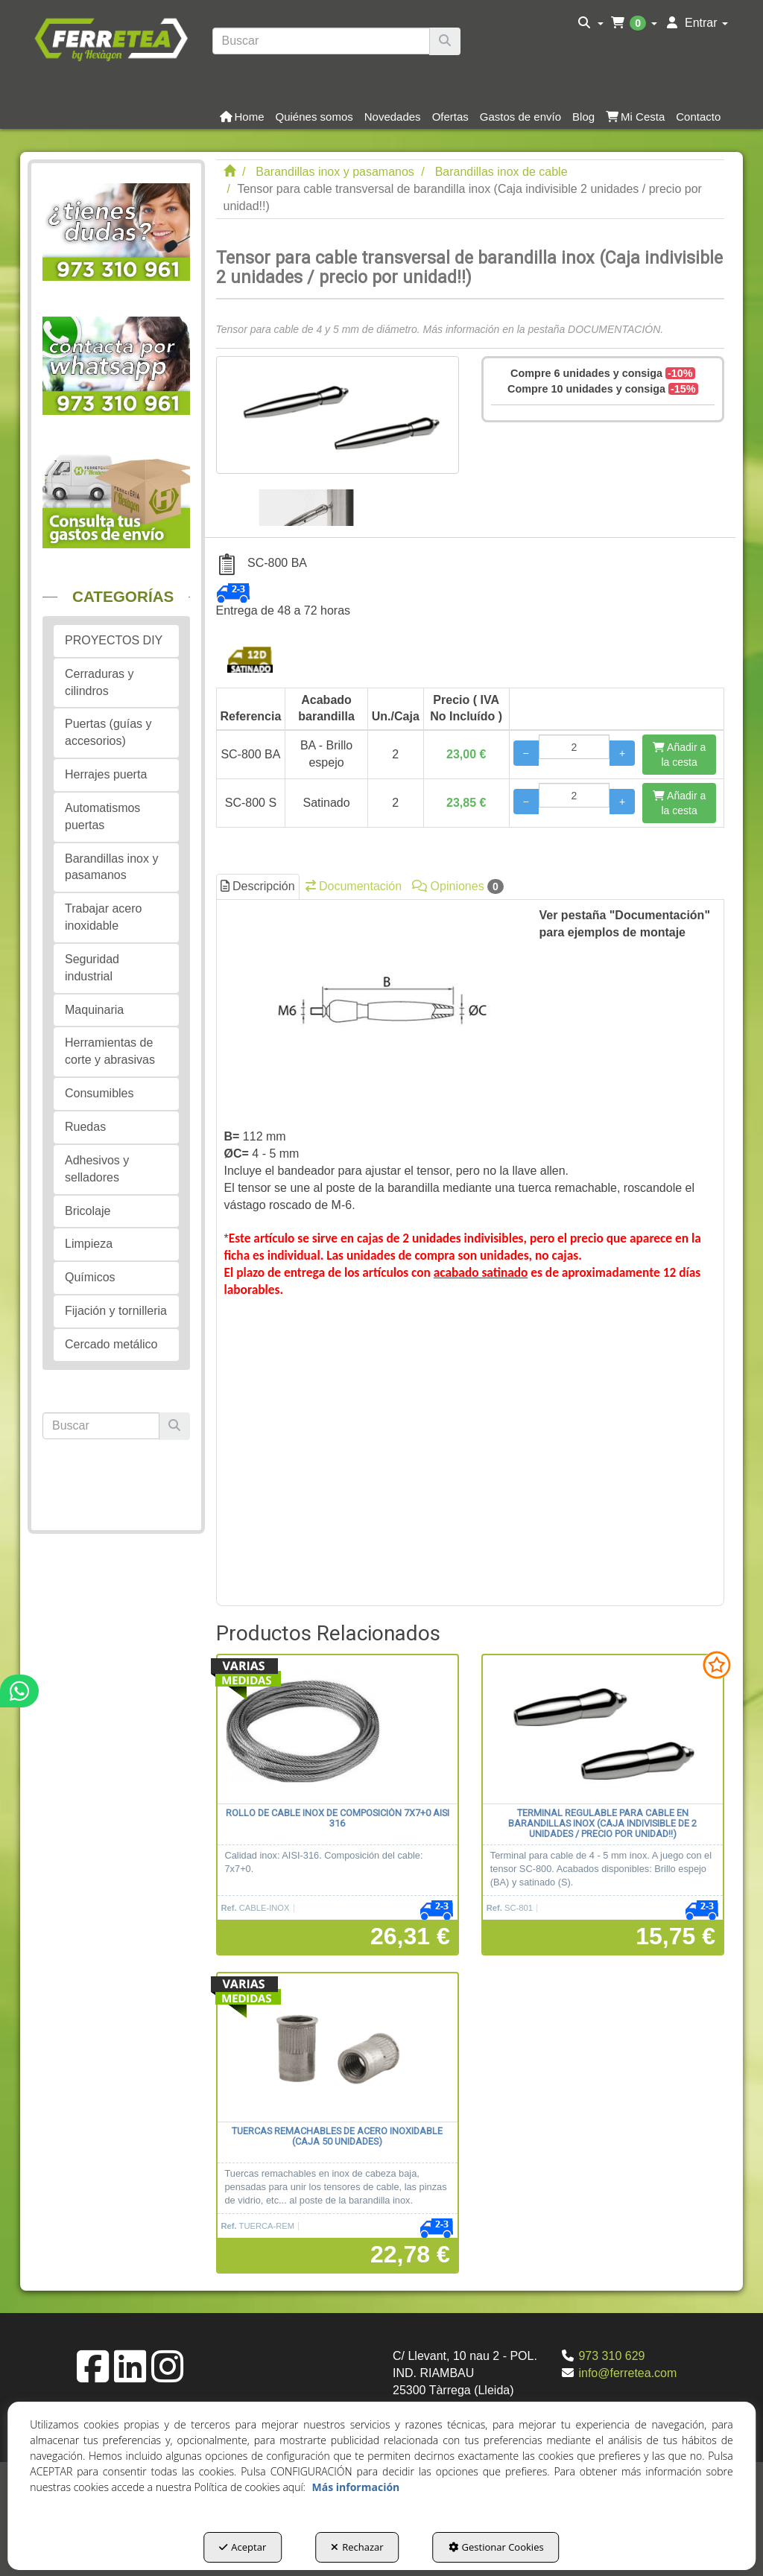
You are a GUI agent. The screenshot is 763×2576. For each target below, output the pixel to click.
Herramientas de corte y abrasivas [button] (110, 1051)
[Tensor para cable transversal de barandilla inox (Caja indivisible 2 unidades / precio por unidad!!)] (337, 414)
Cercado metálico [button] (111, 1344)
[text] (321, 41)
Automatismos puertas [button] (102, 816)
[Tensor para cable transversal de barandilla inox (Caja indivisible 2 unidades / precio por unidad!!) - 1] (306, 500)
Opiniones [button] (458, 886)
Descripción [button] (258, 886)
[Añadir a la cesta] (679, 755)
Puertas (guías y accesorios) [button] (108, 732)
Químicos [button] (90, 1277)
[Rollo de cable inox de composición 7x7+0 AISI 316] (338, 1729)
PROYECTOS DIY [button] (113, 640)
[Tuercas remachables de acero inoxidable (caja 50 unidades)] (338, 2047)
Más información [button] (356, 2487)
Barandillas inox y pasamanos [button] (111, 867)
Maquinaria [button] (94, 1009)
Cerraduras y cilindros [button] (99, 682)
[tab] (470, 1252)
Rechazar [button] (357, 2547)
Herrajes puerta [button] (106, 774)
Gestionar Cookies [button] (496, 2547)
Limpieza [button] (89, 1243)
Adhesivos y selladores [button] (97, 1169)
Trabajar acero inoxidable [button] (103, 917)
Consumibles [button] (99, 1093)
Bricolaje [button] (87, 1211)
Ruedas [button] (85, 1126)
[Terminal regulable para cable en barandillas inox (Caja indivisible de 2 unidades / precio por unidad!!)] (603, 1729)
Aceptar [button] (242, 2547)
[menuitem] (590, 23)
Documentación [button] (353, 886)
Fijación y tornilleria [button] (116, 1310)
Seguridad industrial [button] (92, 968)
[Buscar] (444, 41)
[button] (110, 38)
